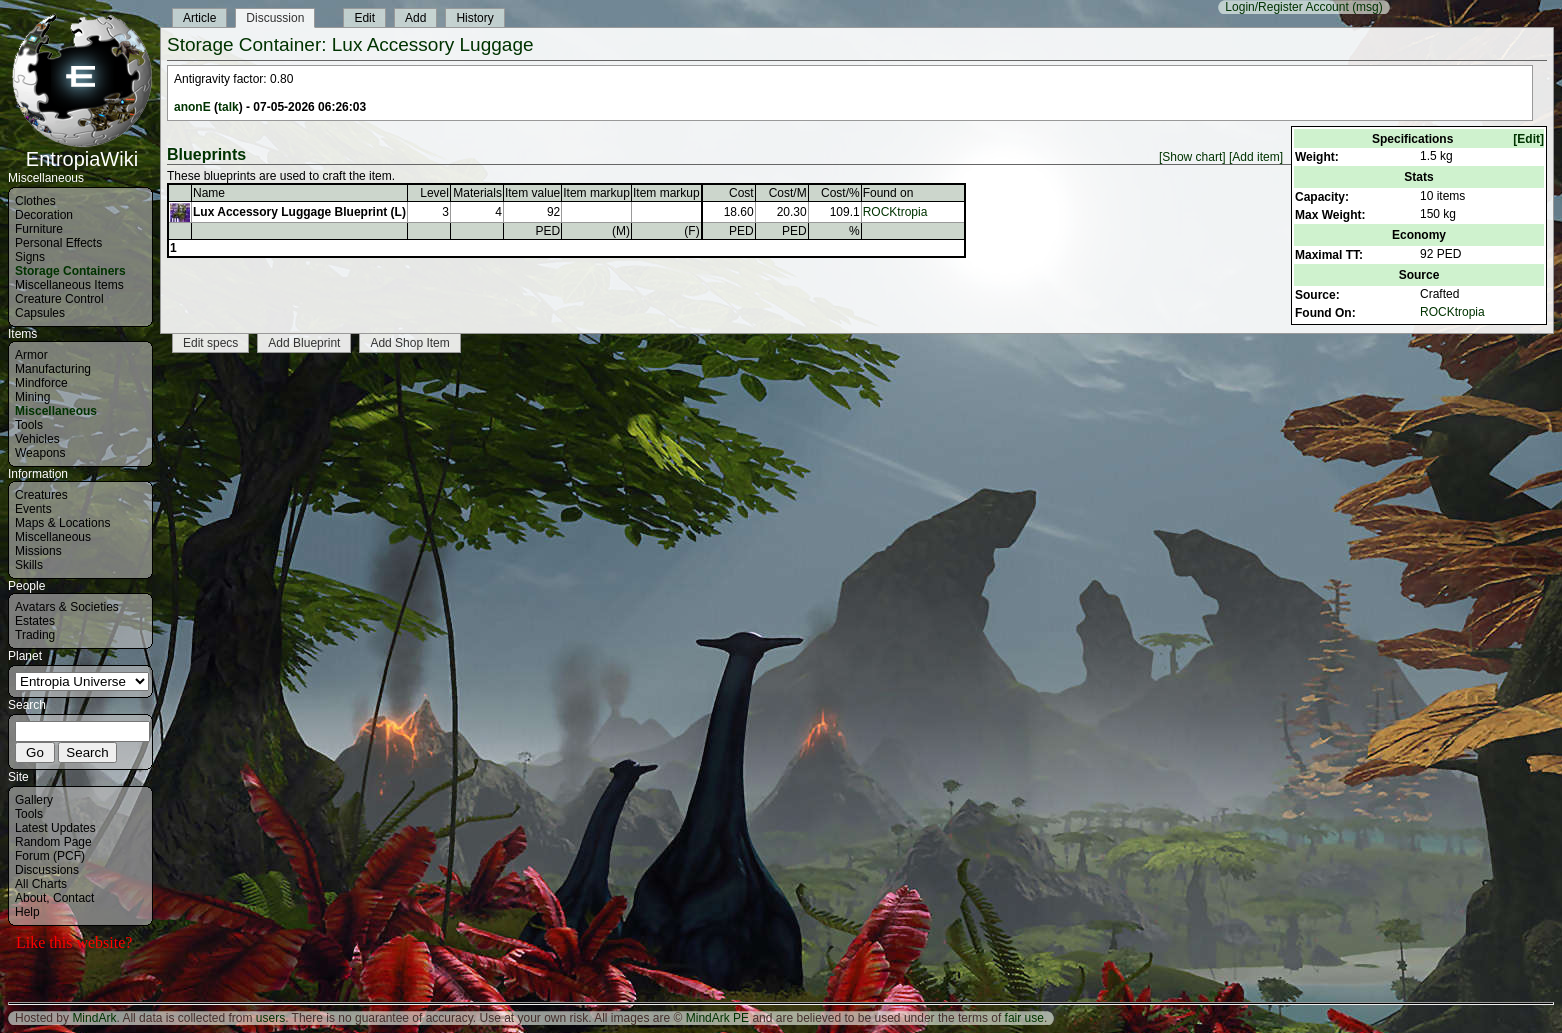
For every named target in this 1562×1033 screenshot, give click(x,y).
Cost (741, 193)
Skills (29, 565)
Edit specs (210, 343)
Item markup (596, 193)
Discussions (47, 870)
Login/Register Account (1286, 7)
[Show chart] (1192, 157)
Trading (35, 635)
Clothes (35, 201)
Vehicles (37, 439)
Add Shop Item (409, 343)
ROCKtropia (1452, 312)
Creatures (41, 495)
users (270, 1018)
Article (199, 18)
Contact (73, 898)
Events (33, 509)
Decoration (44, 215)
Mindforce (41, 383)
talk (228, 107)
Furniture (39, 229)
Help (27, 912)
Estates (35, 621)
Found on (888, 193)
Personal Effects (58, 243)
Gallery (34, 800)
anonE (192, 107)
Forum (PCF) (50, 856)
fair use (1024, 1018)
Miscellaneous (56, 411)
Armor (31, 355)
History (474, 18)
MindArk (94, 1018)
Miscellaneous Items (69, 285)
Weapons (40, 453)
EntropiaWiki (82, 150)
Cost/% (840, 193)
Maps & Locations (62, 523)
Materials (477, 193)
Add (415, 18)
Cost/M (788, 193)
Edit (364, 18)
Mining (32, 397)
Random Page (53, 842)
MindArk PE (717, 1018)
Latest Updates (55, 828)
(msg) (1367, 7)
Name (209, 193)
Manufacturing (53, 369)
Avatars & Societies (67, 607)
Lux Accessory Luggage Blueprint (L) (299, 212)
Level (434, 193)
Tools (29, 425)
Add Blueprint (304, 343)
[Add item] (1256, 157)
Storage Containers (70, 271)
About (30, 898)
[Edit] (1528, 139)
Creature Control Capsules (59, 306)
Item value (532, 193)
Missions (38, 551)
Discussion (275, 18)
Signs (30, 257)
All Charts (41, 884)
